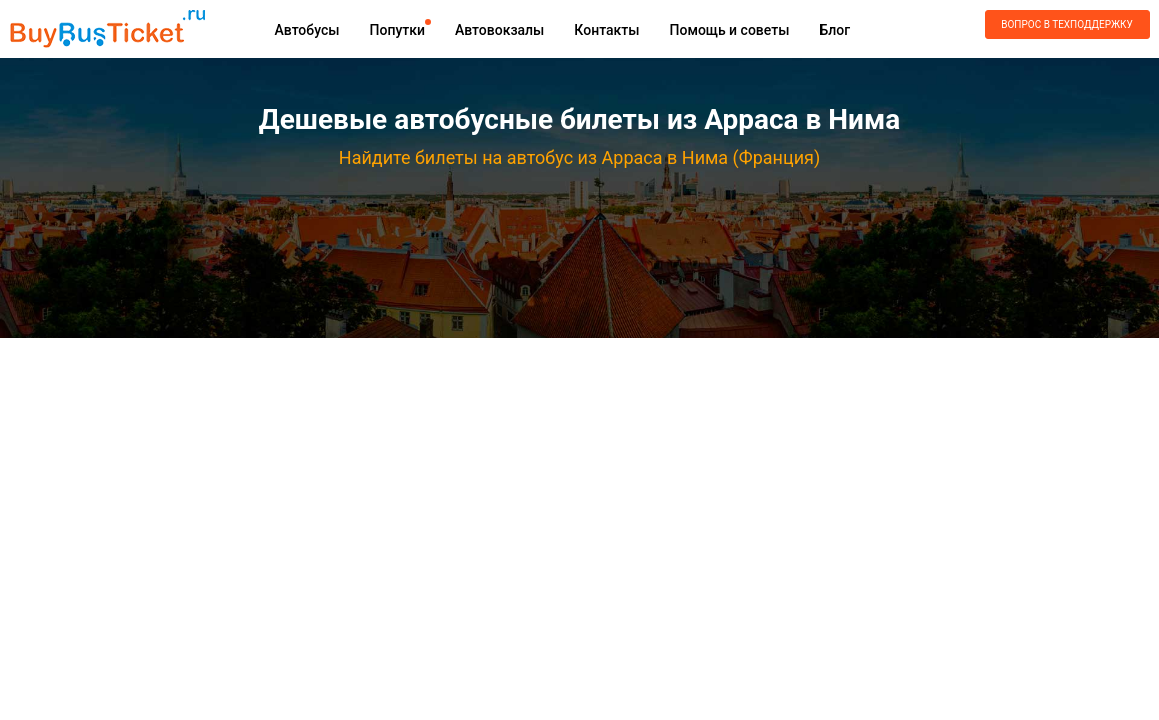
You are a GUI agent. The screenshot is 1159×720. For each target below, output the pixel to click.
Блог (834, 30)
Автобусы (307, 30)
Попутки (397, 30)
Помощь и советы (730, 30)
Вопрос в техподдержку (1066, 24)
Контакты (606, 30)
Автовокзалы (499, 30)
